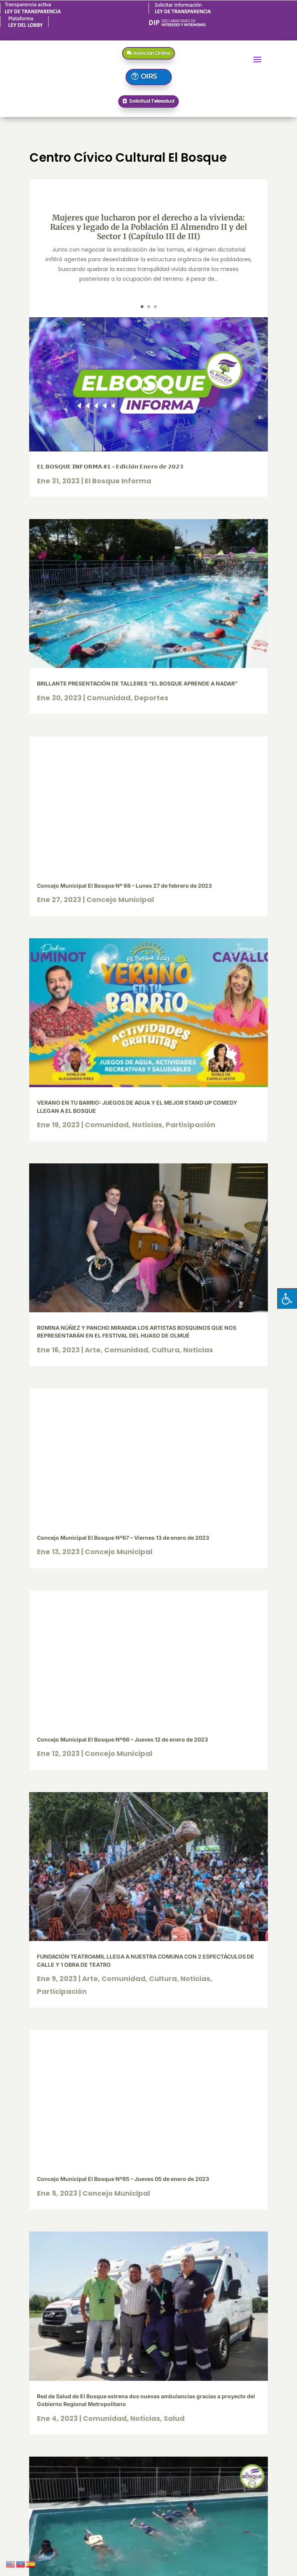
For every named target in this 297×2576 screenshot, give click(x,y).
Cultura (166, 1350)
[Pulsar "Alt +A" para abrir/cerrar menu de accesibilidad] (287, 1298)
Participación (190, 1125)
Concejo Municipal (120, 899)
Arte (93, 1350)
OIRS (149, 76)
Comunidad (109, 698)
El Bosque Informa (118, 481)
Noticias (147, 1125)
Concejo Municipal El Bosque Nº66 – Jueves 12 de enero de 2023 (122, 1739)
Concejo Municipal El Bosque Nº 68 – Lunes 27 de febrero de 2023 (124, 885)
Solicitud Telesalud (151, 101)
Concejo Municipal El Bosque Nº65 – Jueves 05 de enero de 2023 (123, 2179)
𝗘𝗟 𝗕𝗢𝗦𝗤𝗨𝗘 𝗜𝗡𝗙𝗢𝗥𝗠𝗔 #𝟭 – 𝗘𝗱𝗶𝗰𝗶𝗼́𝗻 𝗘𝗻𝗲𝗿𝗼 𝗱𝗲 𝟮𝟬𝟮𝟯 (110, 466)
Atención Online (151, 53)
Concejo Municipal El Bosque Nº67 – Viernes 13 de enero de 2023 (123, 1537)
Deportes (151, 698)
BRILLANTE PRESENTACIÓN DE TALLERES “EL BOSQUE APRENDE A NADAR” (137, 683)
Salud (174, 2418)
